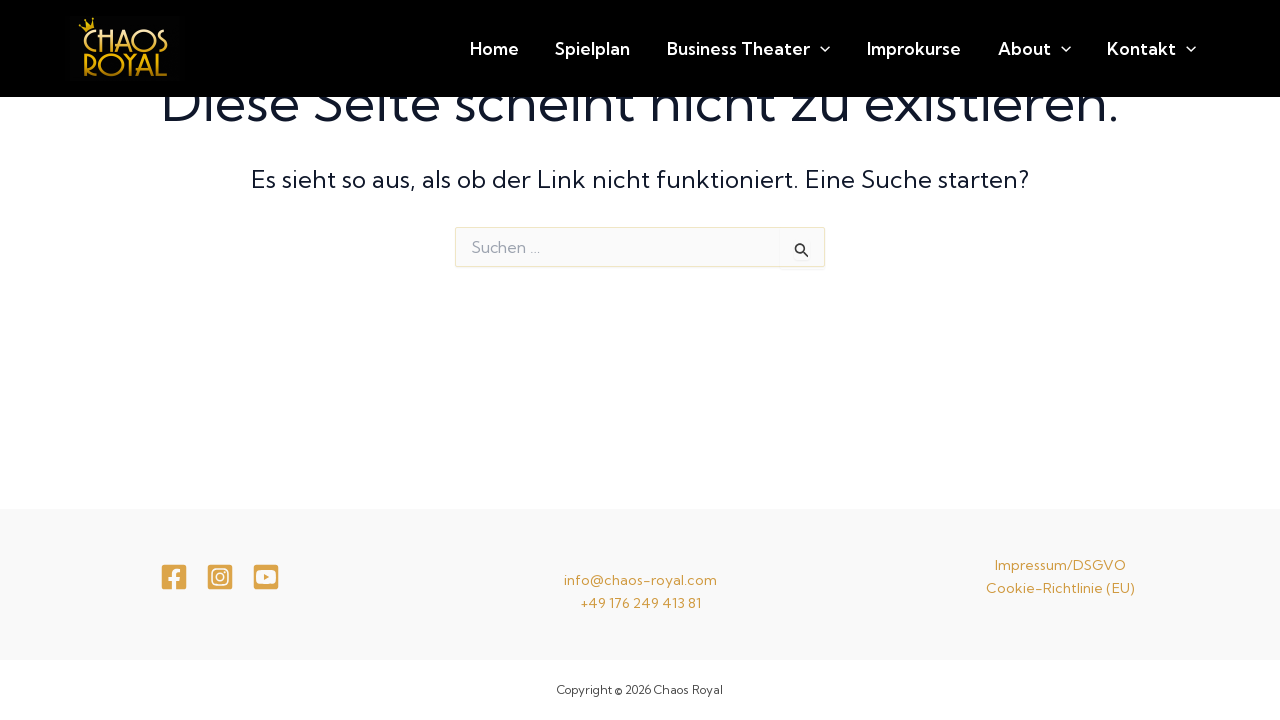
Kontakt (1160, 49)
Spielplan (667, 48)
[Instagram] (220, 577)
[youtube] (266, 577)
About (1059, 49)
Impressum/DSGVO (1060, 565)
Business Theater (806, 49)
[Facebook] (174, 577)
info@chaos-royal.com (640, 580)
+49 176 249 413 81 (640, 603)
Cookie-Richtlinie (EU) (1060, 588)
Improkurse (956, 48)
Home (585, 48)
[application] (878, 49)
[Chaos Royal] (125, 46)
